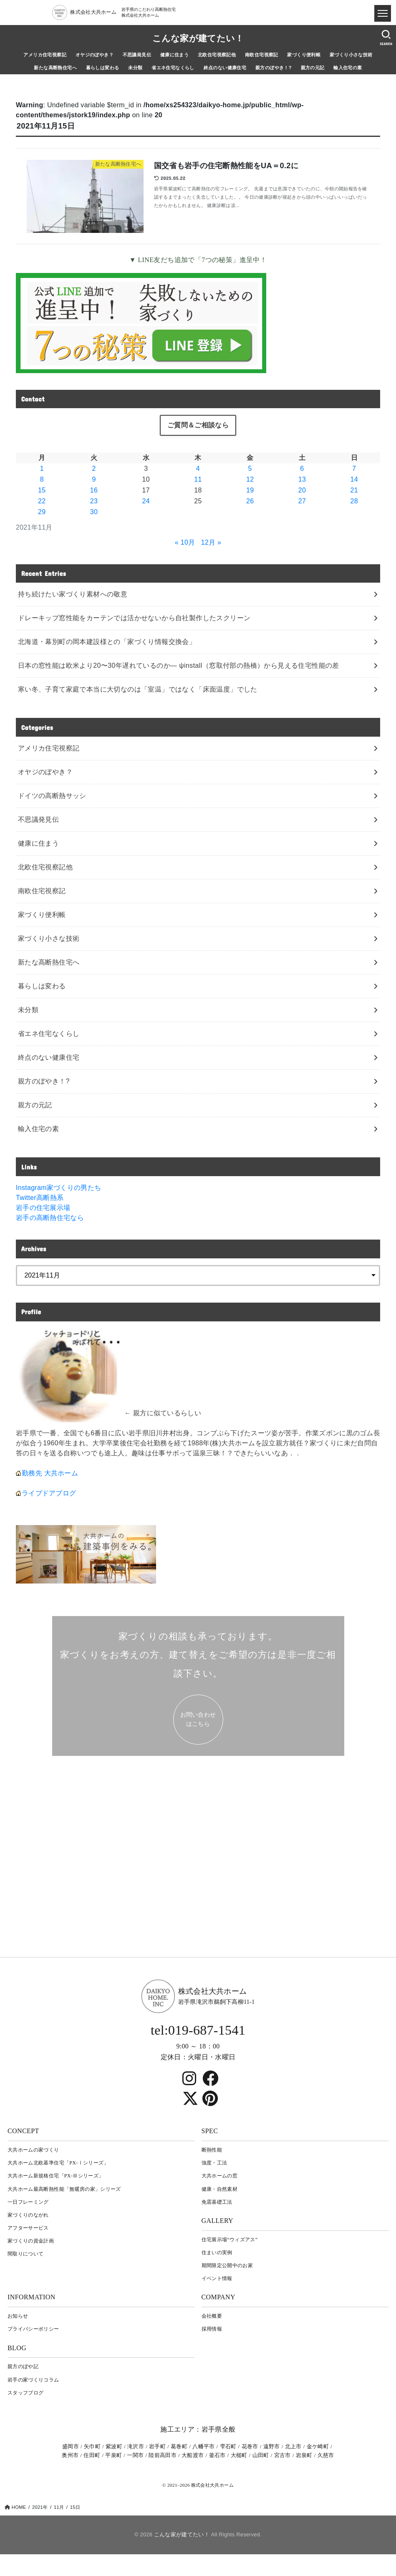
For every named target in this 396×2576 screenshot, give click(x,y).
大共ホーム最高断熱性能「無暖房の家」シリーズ (64, 2189)
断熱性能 (212, 2150)
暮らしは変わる (102, 67)
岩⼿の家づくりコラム (33, 2380)
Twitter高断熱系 (39, 1197)
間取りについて (25, 2254)
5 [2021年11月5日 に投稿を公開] (250, 468)
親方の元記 (313, 67)
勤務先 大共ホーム (50, 1473)
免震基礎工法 (217, 2202)
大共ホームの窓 (219, 2176)
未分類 (135, 67)
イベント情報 (217, 2278)
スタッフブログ (25, 2393)
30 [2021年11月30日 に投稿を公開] (94, 511)
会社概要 (212, 2316)
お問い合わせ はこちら (198, 1719)
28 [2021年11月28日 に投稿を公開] (354, 501)
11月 (59, 2507)
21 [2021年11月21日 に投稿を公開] (354, 490)
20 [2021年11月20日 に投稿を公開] (302, 490)
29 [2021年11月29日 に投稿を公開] (41, 511)
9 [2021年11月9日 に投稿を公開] (94, 479)
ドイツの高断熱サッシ (52, 795)
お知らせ (18, 2316)
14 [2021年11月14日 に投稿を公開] (354, 479)
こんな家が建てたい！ (198, 38)
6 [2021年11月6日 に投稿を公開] (302, 468)
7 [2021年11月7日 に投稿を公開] (354, 468)
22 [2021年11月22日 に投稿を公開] (41, 501)
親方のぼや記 (23, 2366)
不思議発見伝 (137, 54)
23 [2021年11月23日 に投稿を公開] (94, 501)
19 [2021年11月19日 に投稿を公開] (250, 490)
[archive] (198, 1275)
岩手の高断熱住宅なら (50, 1217)
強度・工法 (214, 2163)
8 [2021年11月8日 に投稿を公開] (42, 479)
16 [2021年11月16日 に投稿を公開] (94, 490)
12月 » (211, 542)
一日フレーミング (28, 2202)
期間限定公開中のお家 (227, 2265)
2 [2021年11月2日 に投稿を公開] (94, 468)
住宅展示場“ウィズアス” (230, 2240)
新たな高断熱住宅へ (55, 67)
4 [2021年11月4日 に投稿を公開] (198, 468)
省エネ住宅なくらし (172, 67)
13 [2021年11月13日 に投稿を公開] (302, 479)
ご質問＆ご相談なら (198, 425)
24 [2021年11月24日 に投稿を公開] (146, 501)
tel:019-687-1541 (198, 2030)
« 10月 (185, 542)
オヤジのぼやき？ (95, 54)
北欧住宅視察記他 (217, 54)
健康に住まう (174, 54)
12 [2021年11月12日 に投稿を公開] (250, 479)
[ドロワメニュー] (382, 13)
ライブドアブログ (49, 1493)
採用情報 (212, 2329)
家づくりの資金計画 (31, 2241)
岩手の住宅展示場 (43, 1207)
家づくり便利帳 (303, 54)
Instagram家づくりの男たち (58, 1187)
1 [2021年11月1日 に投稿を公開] (42, 468)
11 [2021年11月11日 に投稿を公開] (198, 479)
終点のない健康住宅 (225, 67)
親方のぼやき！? (273, 67)
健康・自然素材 (219, 2189)
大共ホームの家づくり (33, 2150)
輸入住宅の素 (347, 67)
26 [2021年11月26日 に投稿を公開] (250, 501)
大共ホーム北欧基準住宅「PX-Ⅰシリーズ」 (58, 2163)
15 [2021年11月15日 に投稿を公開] (41, 490)
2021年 (40, 2507)
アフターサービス (28, 2228)
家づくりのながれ (28, 2215)
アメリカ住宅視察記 (44, 54)
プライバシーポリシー (33, 2329)
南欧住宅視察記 (261, 54)
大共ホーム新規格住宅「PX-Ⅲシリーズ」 (55, 2176)
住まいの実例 (217, 2252)
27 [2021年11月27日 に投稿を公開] (302, 501)
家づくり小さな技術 (351, 54)
